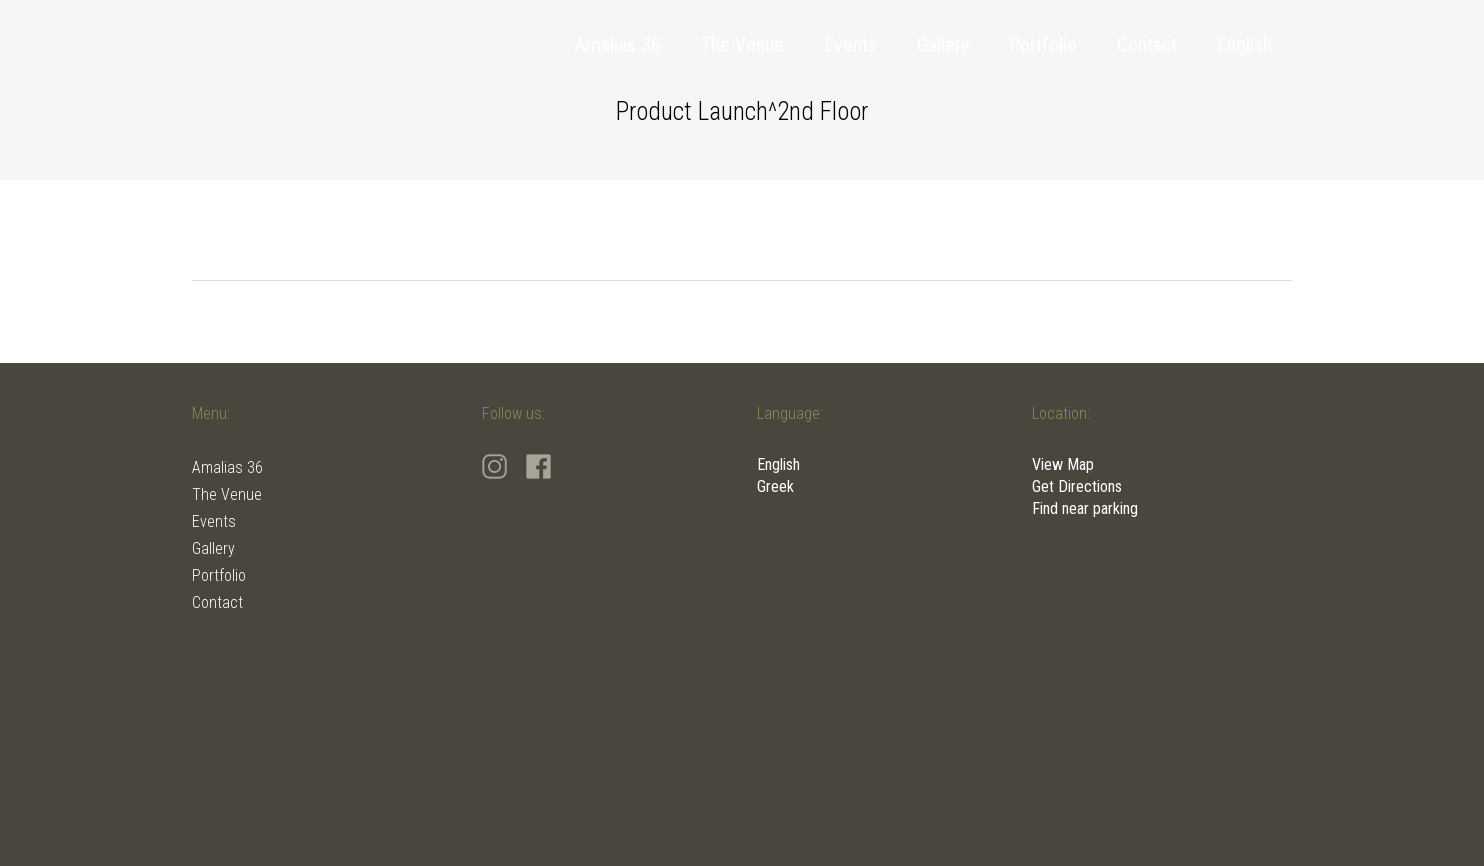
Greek (775, 486)
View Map (1063, 464)
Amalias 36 (227, 467)
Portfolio (219, 575)
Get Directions (1077, 486)
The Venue (227, 494)
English (778, 464)
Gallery (213, 548)
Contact (217, 602)
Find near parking (1085, 508)
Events (214, 521)
